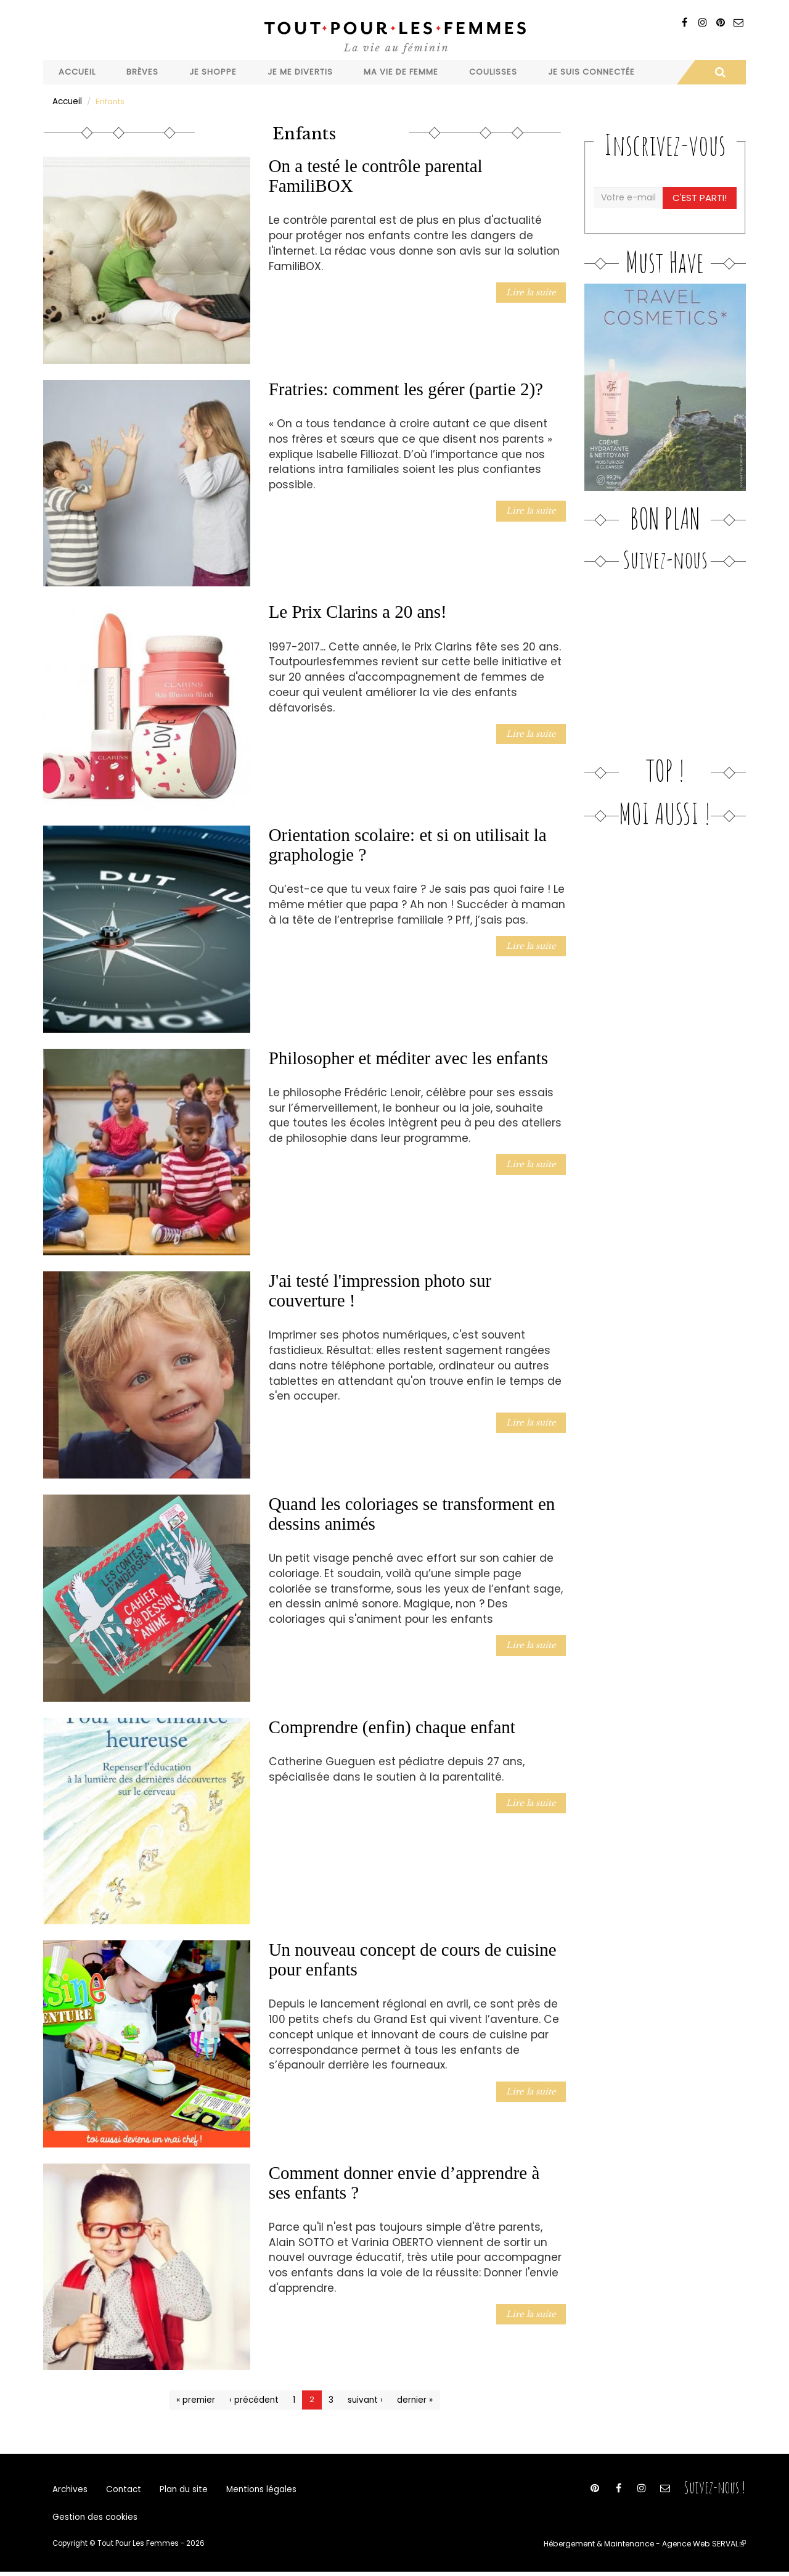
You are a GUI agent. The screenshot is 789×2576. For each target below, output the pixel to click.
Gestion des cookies (93, 2521)
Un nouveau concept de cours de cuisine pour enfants (413, 1959)
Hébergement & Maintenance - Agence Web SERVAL (649, 2548)
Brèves (142, 72)
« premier (198, 2399)
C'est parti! (701, 197)
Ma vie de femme (401, 72)
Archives (69, 2490)
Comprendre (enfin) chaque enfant (392, 1726)
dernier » (412, 2399)
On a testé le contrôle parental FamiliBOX (376, 175)
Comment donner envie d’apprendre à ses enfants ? (404, 2182)
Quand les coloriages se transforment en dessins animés (412, 1513)
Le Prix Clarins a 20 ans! (358, 611)
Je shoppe (213, 72)
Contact (121, 2490)
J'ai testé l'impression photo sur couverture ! (380, 1290)
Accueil (77, 72)
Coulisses (493, 72)
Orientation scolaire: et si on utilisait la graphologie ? (408, 844)
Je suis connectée (591, 72)
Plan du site (179, 2490)
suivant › (364, 2399)
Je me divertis (300, 72)
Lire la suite (532, 290)
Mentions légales (254, 2490)
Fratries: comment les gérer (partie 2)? (406, 388)
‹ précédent (255, 2399)
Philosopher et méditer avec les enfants (408, 1057)
